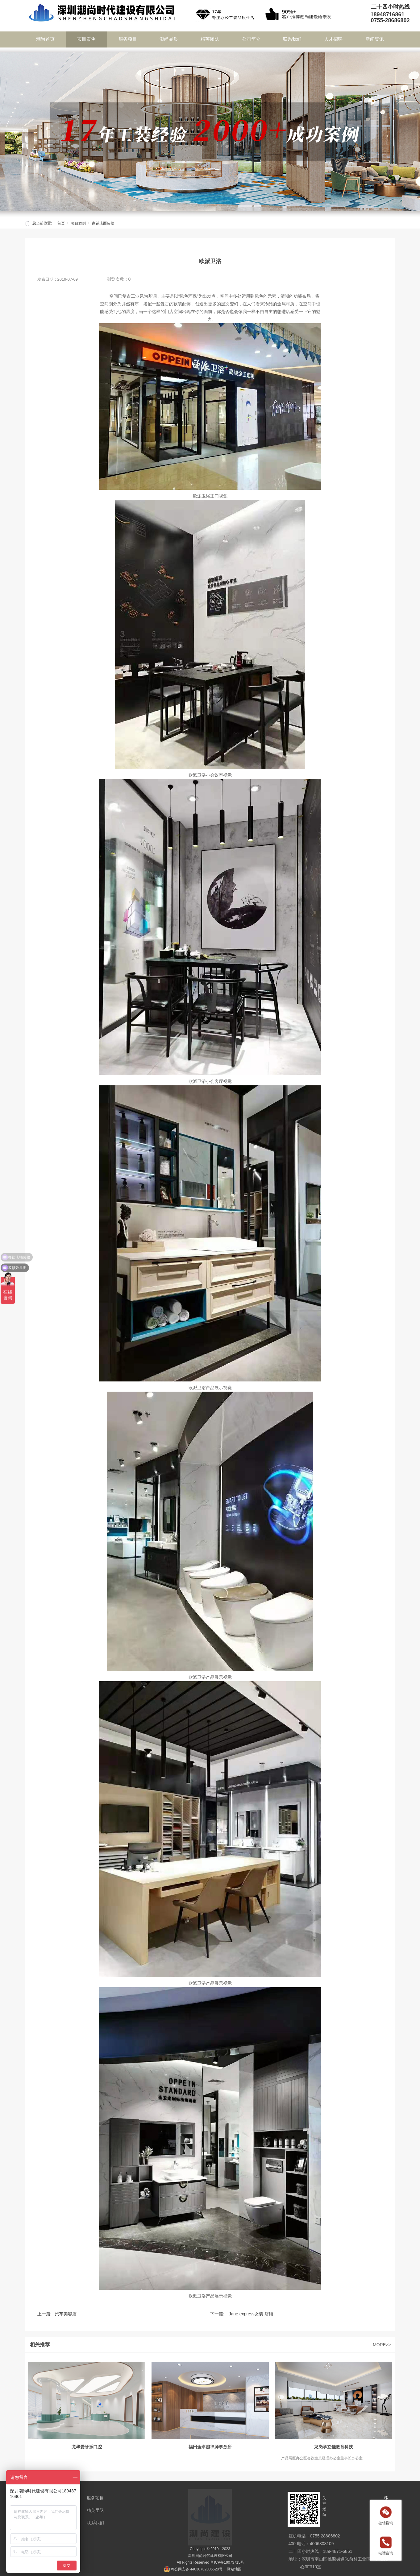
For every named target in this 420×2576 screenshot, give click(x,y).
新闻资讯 (374, 39)
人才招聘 (333, 39)
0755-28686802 (390, 20)
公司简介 (251, 39)
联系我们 (292, 39)
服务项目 (128, 39)
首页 (61, 223)
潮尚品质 (169, 39)
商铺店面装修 (103, 223)
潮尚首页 (45, 39)
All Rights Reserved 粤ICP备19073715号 (210, 2562)
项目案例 (86, 39)
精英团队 (210, 39)
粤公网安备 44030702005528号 (197, 2569)
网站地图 (234, 2569)
